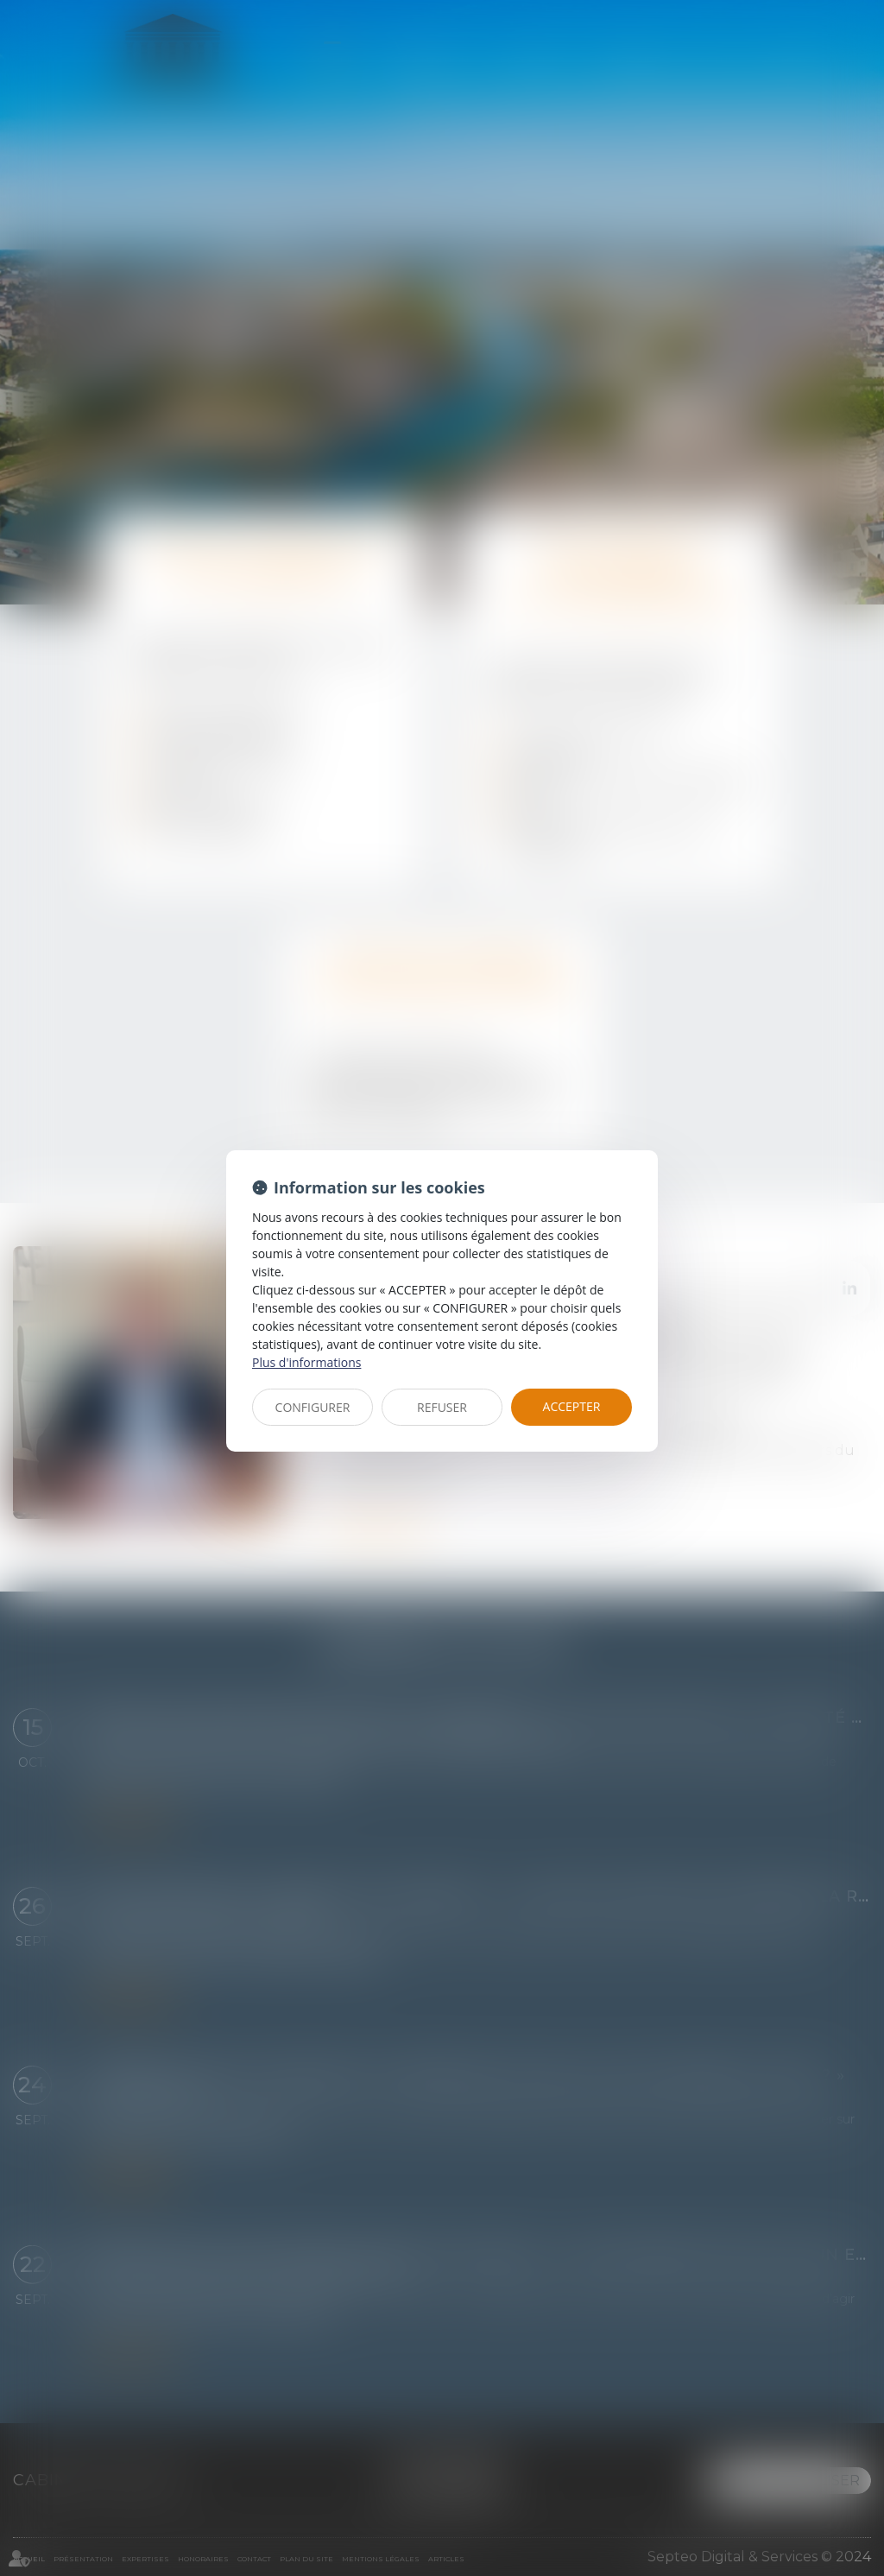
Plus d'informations (306, 1362)
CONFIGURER (312, 1407)
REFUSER (442, 1407)
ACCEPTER (572, 1406)
